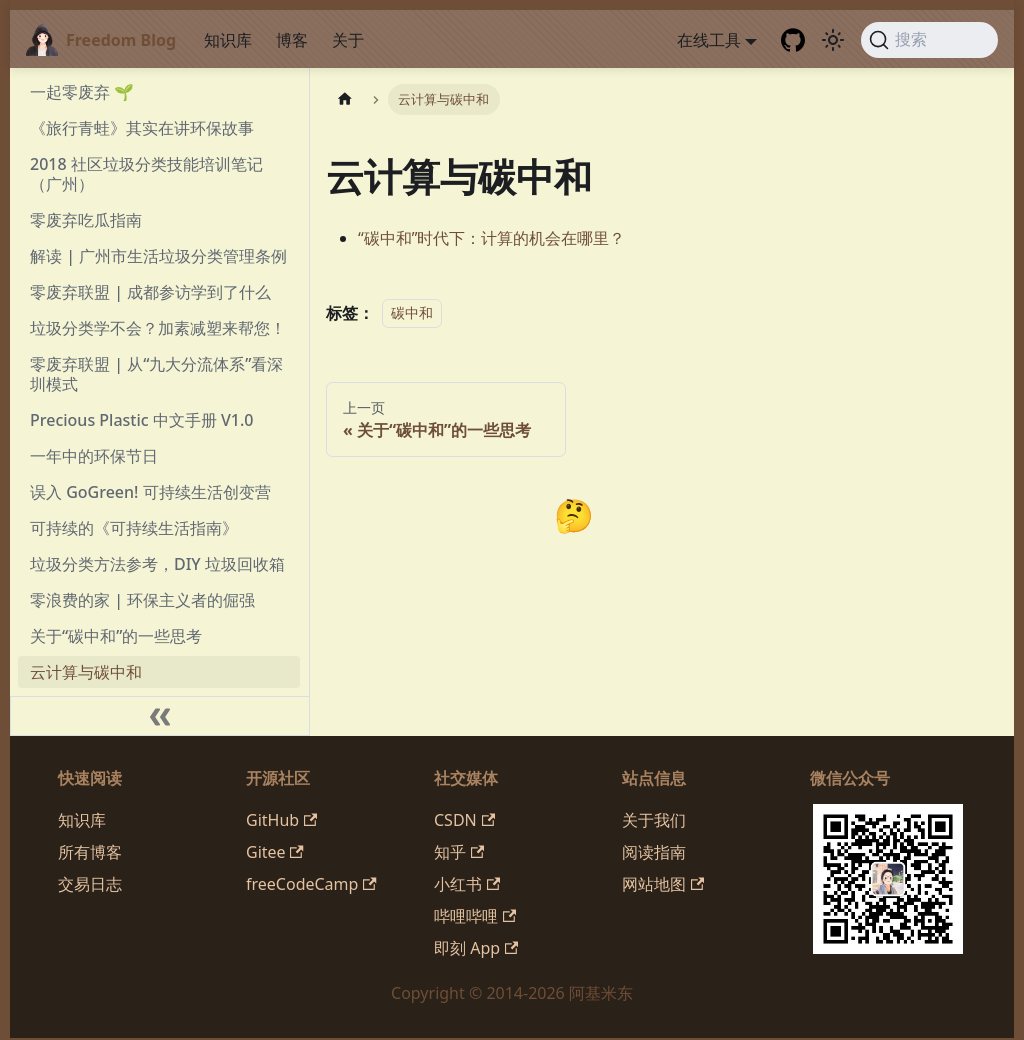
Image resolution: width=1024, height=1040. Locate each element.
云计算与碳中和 (86, 672)
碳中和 (412, 313)
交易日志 (90, 884)
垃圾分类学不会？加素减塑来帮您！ (158, 328)
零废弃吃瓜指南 (86, 220)
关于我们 (654, 820)
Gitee (275, 852)
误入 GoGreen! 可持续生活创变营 (150, 492)
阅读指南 (654, 852)
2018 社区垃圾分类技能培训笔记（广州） (146, 174)
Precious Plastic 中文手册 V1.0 (141, 420)
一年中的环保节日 (94, 456)
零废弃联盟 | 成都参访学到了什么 (150, 292)
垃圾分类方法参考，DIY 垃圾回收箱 (157, 564)
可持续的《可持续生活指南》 (134, 528)
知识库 (228, 40)
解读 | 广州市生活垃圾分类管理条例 (158, 256)
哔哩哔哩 (475, 916)
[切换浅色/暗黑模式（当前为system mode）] (833, 40)
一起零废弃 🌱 (82, 92)
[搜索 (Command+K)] (929, 40)
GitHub (281, 820)
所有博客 (90, 852)
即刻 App (476, 948)
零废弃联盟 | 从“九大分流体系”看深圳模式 (156, 374)
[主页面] (345, 99)
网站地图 (663, 884)
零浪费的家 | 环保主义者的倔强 (142, 600)
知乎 (459, 852)
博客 (292, 40)
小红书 (467, 884)
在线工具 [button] (709, 40)
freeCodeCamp (311, 884)
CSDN (464, 820)
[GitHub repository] (793, 40)
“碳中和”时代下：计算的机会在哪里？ (492, 238)
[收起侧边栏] (160, 716)
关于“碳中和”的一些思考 (116, 636)
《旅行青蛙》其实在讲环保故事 (142, 128)
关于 (348, 40)
